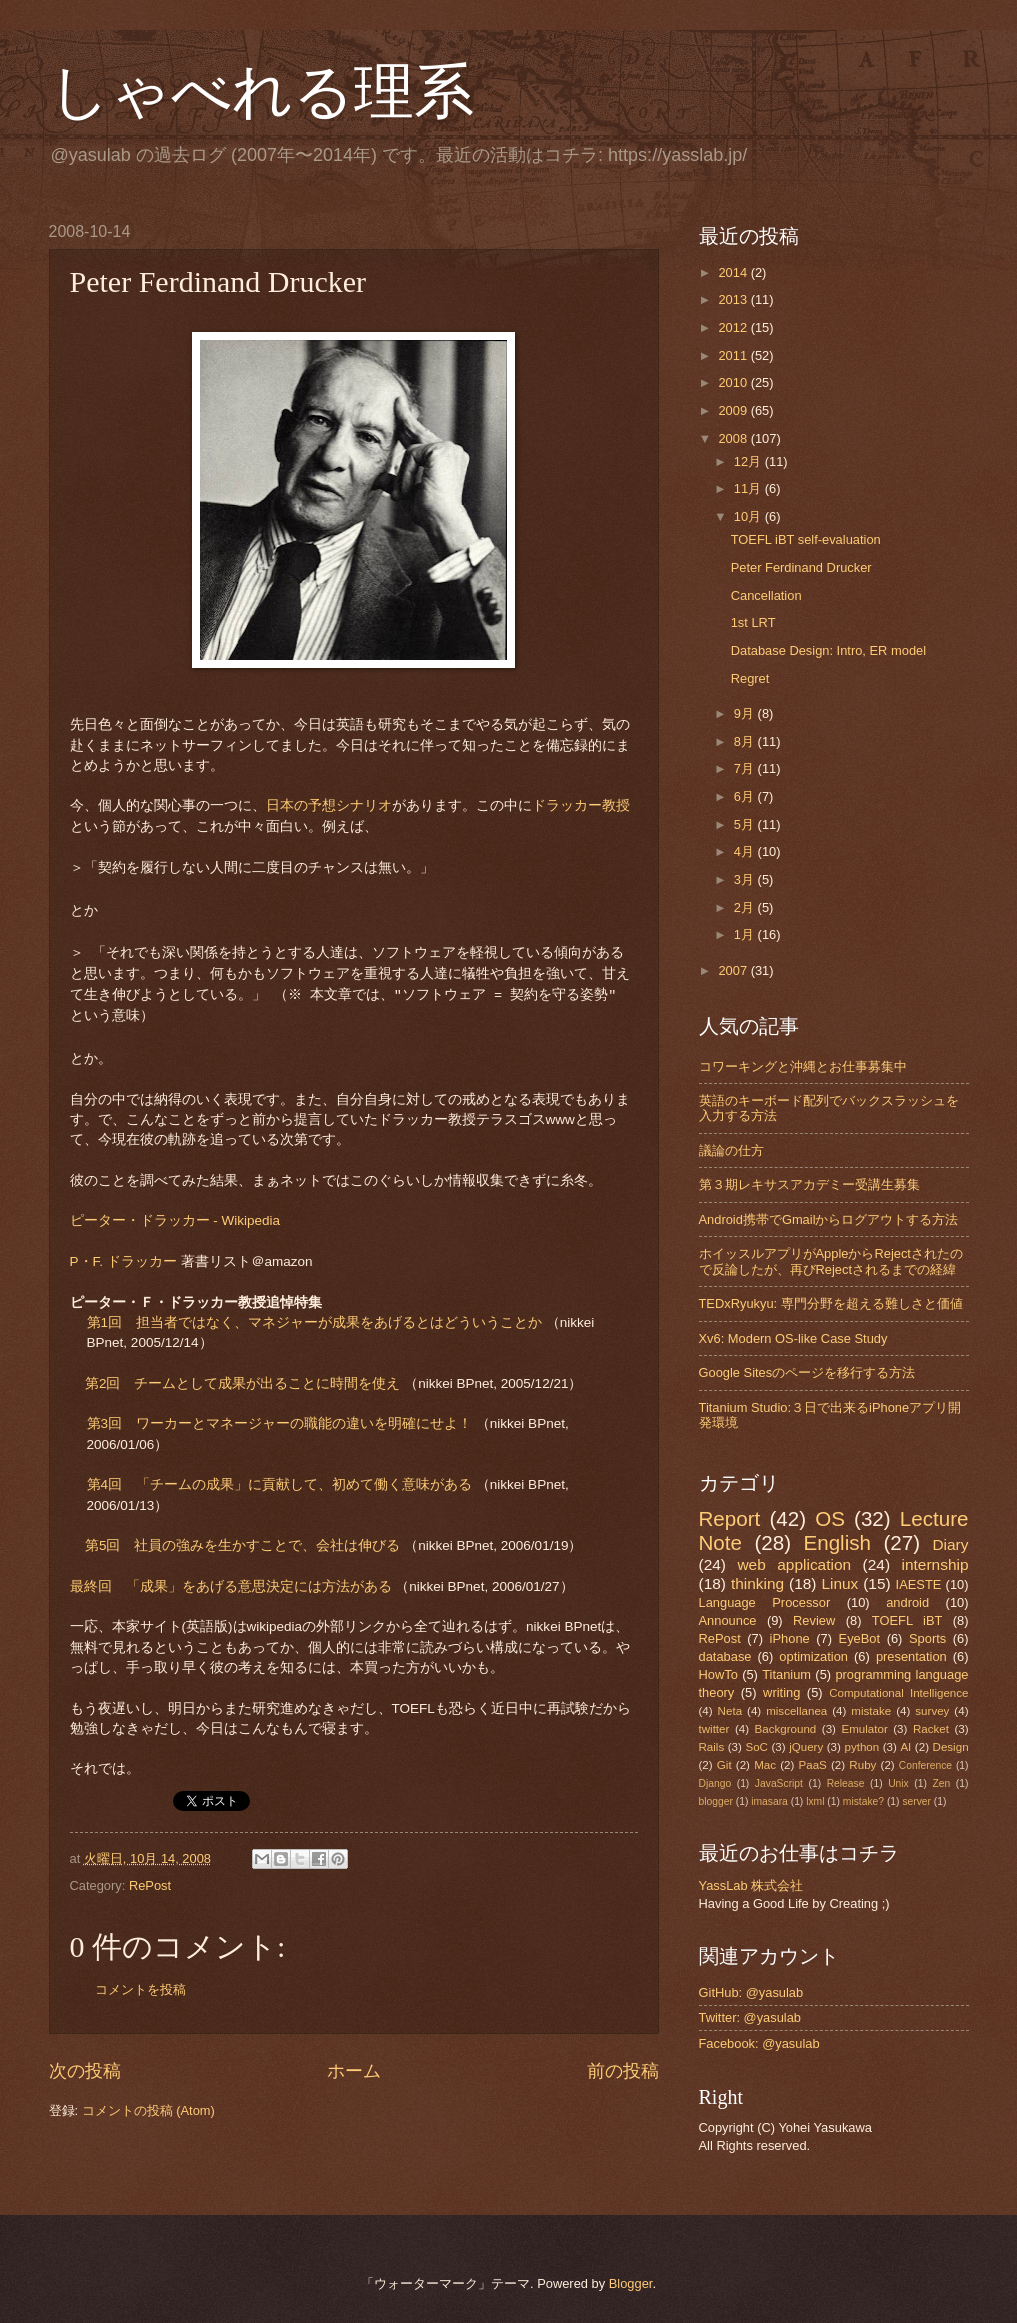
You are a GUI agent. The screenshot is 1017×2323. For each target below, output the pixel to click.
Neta (730, 1711)
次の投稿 (85, 2071)
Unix (898, 1783)
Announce (728, 1620)
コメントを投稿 (140, 1989)
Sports (927, 1638)
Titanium (786, 1674)
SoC (756, 1747)
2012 (734, 327)
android (907, 1602)
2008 (734, 438)
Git (724, 1765)
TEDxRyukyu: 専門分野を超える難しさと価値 (831, 1303)
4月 (746, 851)
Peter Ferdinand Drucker (801, 567)
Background (786, 1729)
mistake (871, 1711)
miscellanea (796, 1711)
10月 (749, 516)
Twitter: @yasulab (750, 2017)
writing (781, 1692)
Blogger (631, 2283)
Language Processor (765, 1602)
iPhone (790, 1638)
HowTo (718, 1674)
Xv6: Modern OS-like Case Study (793, 1338)
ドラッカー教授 (581, 805)
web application (794, 1564)
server (916, 1801)
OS (830, 1518)
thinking (757, 1583)
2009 (734, 410)
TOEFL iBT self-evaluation (806, 539)
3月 (746, 879)
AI (905, 1747)
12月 (749, 461)
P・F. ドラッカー (123, 1261)
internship (935, 1564)
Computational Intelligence (898, 1693)
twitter (714, 1729)
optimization (813, 1656)
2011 (734, 355)
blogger (716, 1801)
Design (951, 1747)
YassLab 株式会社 (751, 1885)
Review (814, 1620)
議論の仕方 (731, 1150)
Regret (750, 678)
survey (932, 1711)
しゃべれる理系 (261, 92)
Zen (941, 1783)
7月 (746, 768)
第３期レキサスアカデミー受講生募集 (809, 1184)
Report (730, 1518)
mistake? (863, 1801)
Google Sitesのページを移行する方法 (807, 1372)
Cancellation (766, 595)
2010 (734, 382)
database (725, 1656)
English (837, 1542)
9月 (746, 713)
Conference (925, 1765)
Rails (712, 1747)
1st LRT (753, 622)
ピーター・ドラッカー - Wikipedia (175, 1220)
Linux (839, 1583)
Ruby (862, 1765)
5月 (746, 824)
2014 (734, 272)
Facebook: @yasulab (759, 2043)
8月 (746, 741)
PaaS (813, 1765)
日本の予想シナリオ (329, 805)
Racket (931, 1729)
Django (715, 1783)
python (861, 1747)
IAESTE (919, 1584)
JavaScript (779, 1783)
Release (846, 1783)
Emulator (864, 1729)
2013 (734, 299)
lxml (815, 1801)
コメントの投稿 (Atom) (148, 2110)
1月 (746, 934)
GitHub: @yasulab (751, 1992)
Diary (950, 1544)
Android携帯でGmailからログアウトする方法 (829, 1219)
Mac (765, 1765)
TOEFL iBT (907, 1620)
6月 (746, 796)
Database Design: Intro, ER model (828, 650)
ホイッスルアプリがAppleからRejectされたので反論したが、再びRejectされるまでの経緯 (831, 1261)
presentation (911, 1656)
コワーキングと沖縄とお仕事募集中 (803, 1066)
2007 (734, 970)
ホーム (354, 2071)
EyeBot (860, 1638)
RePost (150, 1885)
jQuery (806, 1747)
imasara (769, 1801)
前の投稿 (623, 2071)
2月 (746, 907)
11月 (749, 488)
